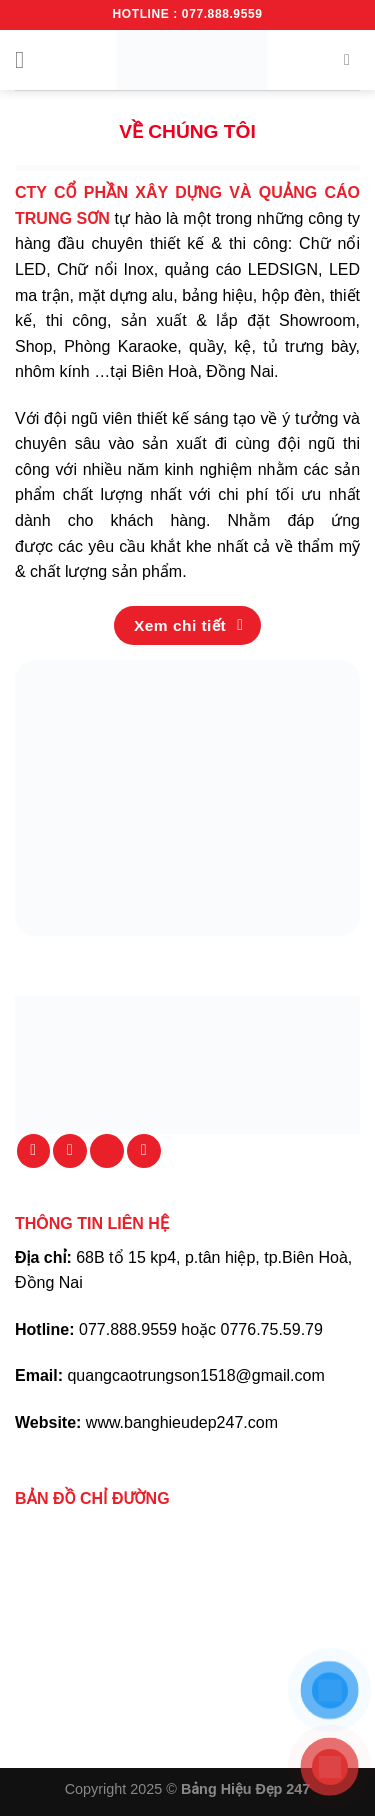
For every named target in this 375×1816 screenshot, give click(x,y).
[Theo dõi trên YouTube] (144, 1151)
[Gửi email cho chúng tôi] (70, 1151)
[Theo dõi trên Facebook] (34, 1151)
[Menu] (27, 59)
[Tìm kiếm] (352, 59)
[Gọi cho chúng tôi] (107, 1151)
